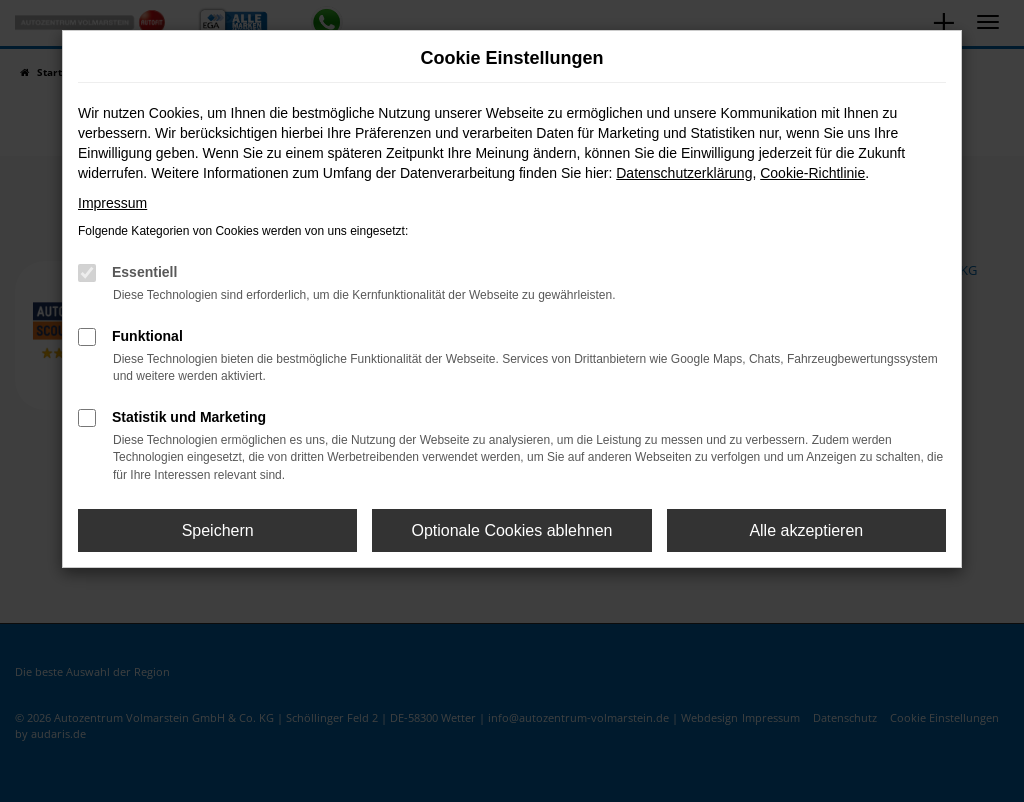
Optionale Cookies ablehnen (511, 530)
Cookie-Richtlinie (812, 173)
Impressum (112, 203)
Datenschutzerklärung (684, 173)
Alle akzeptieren (806, 530)
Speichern (218, 530)
